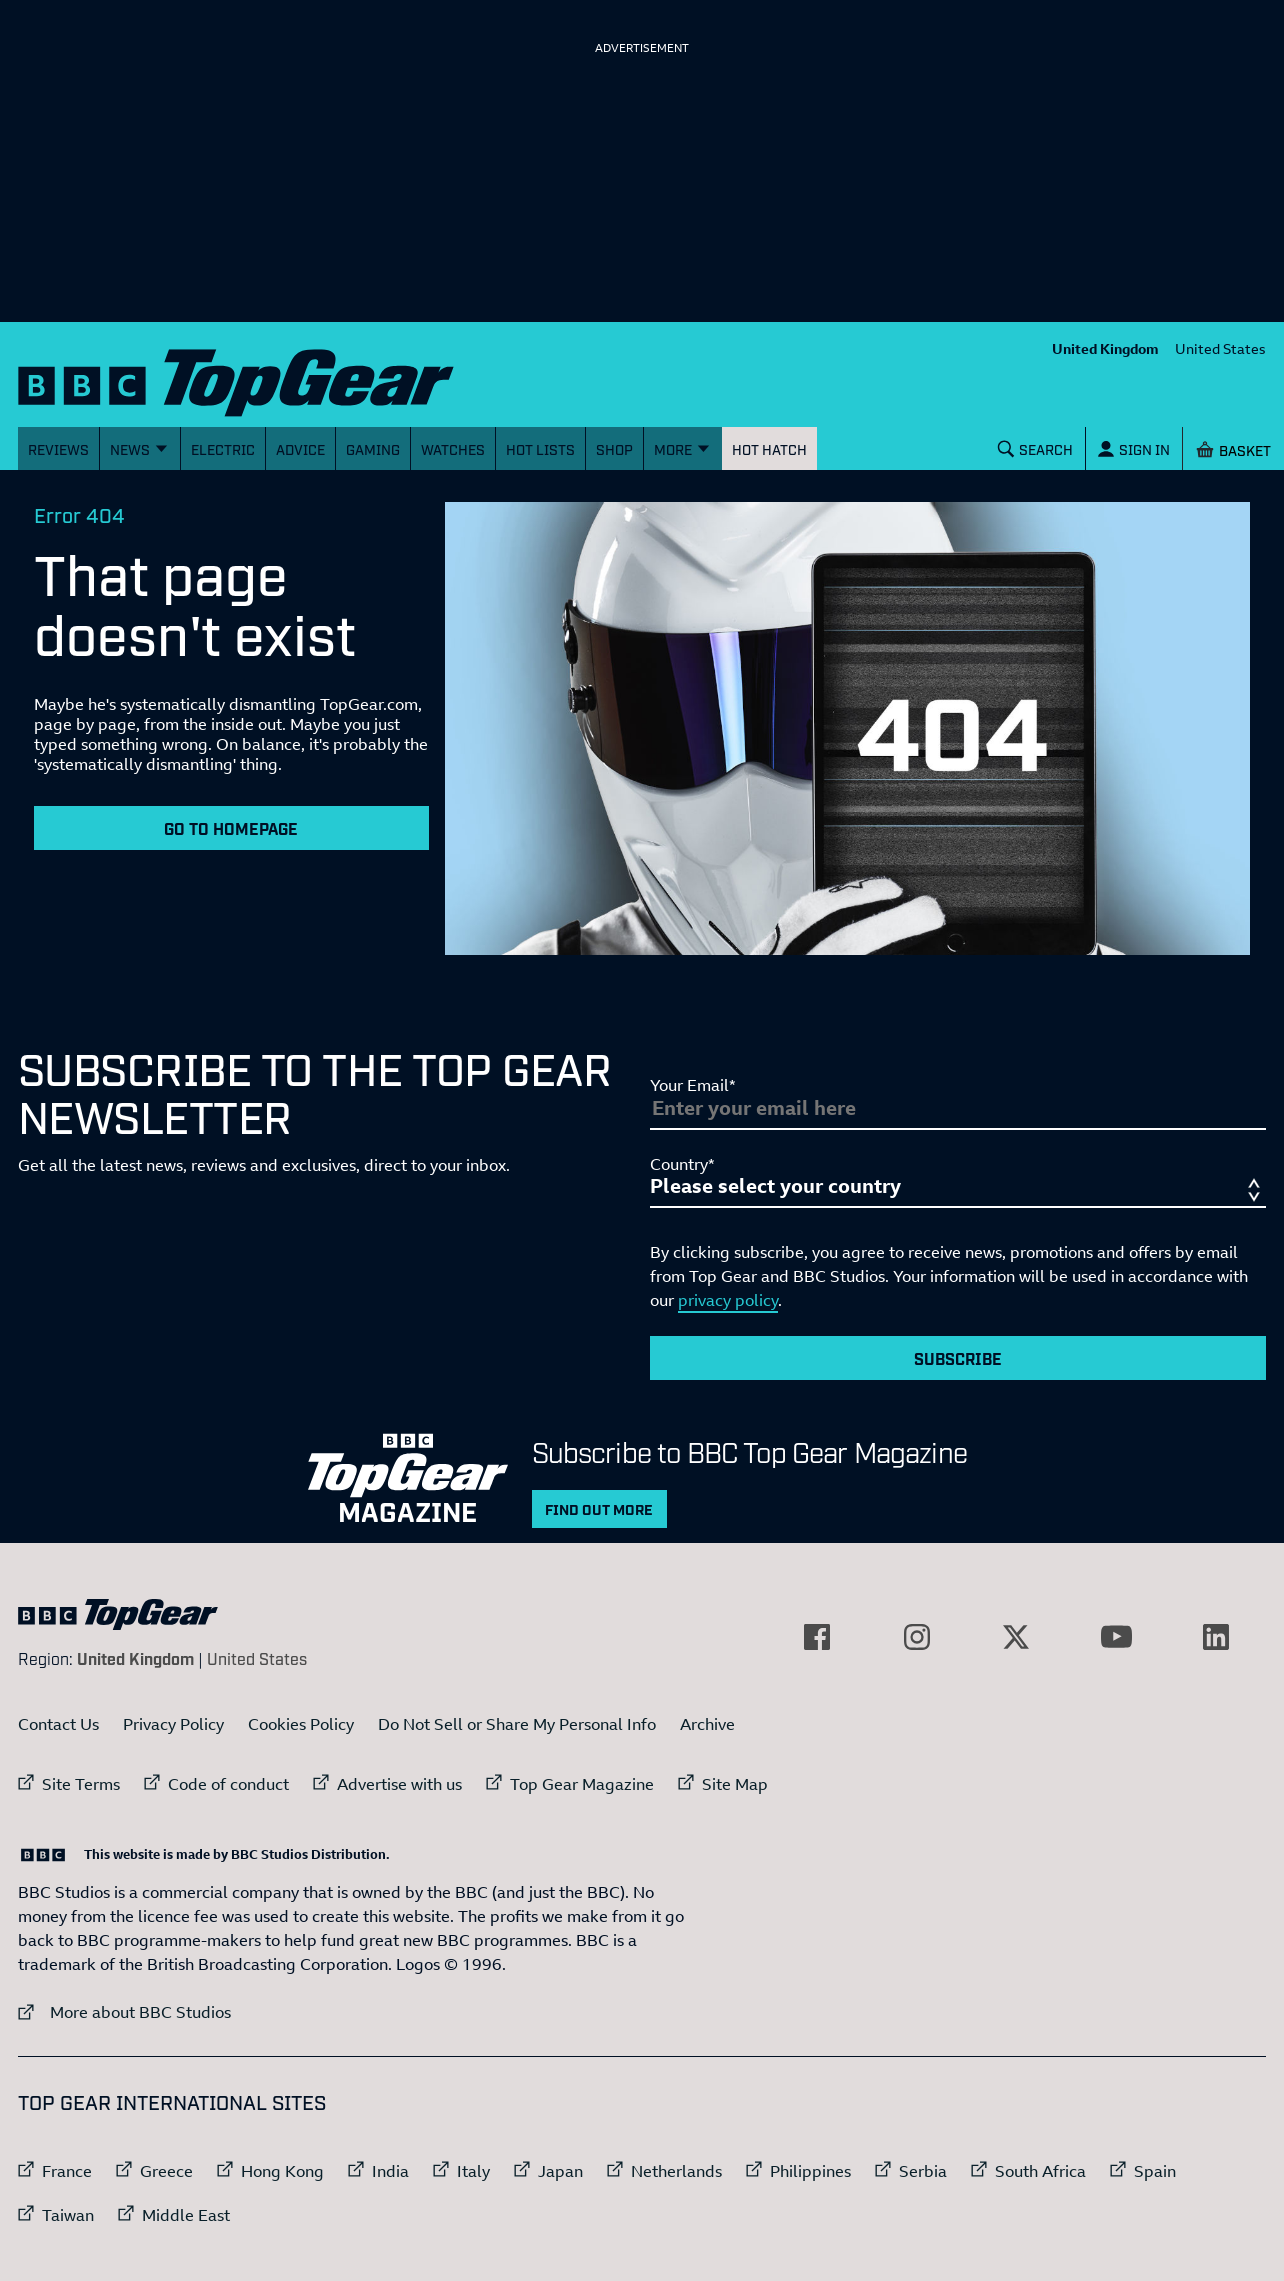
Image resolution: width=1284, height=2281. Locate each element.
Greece (166, 2171)
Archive (707, 1724)
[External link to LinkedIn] (1216, 1637)
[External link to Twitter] (1016, 1637)
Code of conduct (228, 1784)
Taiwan (68, 2215)
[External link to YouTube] (1116, 1637)
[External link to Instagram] (917, 1637)
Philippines (810, 2171)
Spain (1155, 2171)
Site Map (735, 1784)
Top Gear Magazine (582, 1784)
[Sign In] (1134, 448)
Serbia (923, 2171)
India (390, 2171)
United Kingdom (1105, 348)
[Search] (1036, 448)
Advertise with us (399, 1784)
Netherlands (676, 2171)
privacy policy (728, 1300)
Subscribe (958, 1358)
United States (1220, 348)
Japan (560, 2171)
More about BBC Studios (124, 2011)
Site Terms (81, 1784)
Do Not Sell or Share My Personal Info (517, 1724)
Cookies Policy (301, 1724)
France (67, 2171)
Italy (473, 2171)
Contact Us (58, 1724)
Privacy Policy (173, 1724)
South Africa (1040, 2171)
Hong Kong (282, 2171)
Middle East (186, 2215)
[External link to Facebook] (817, 1637)
